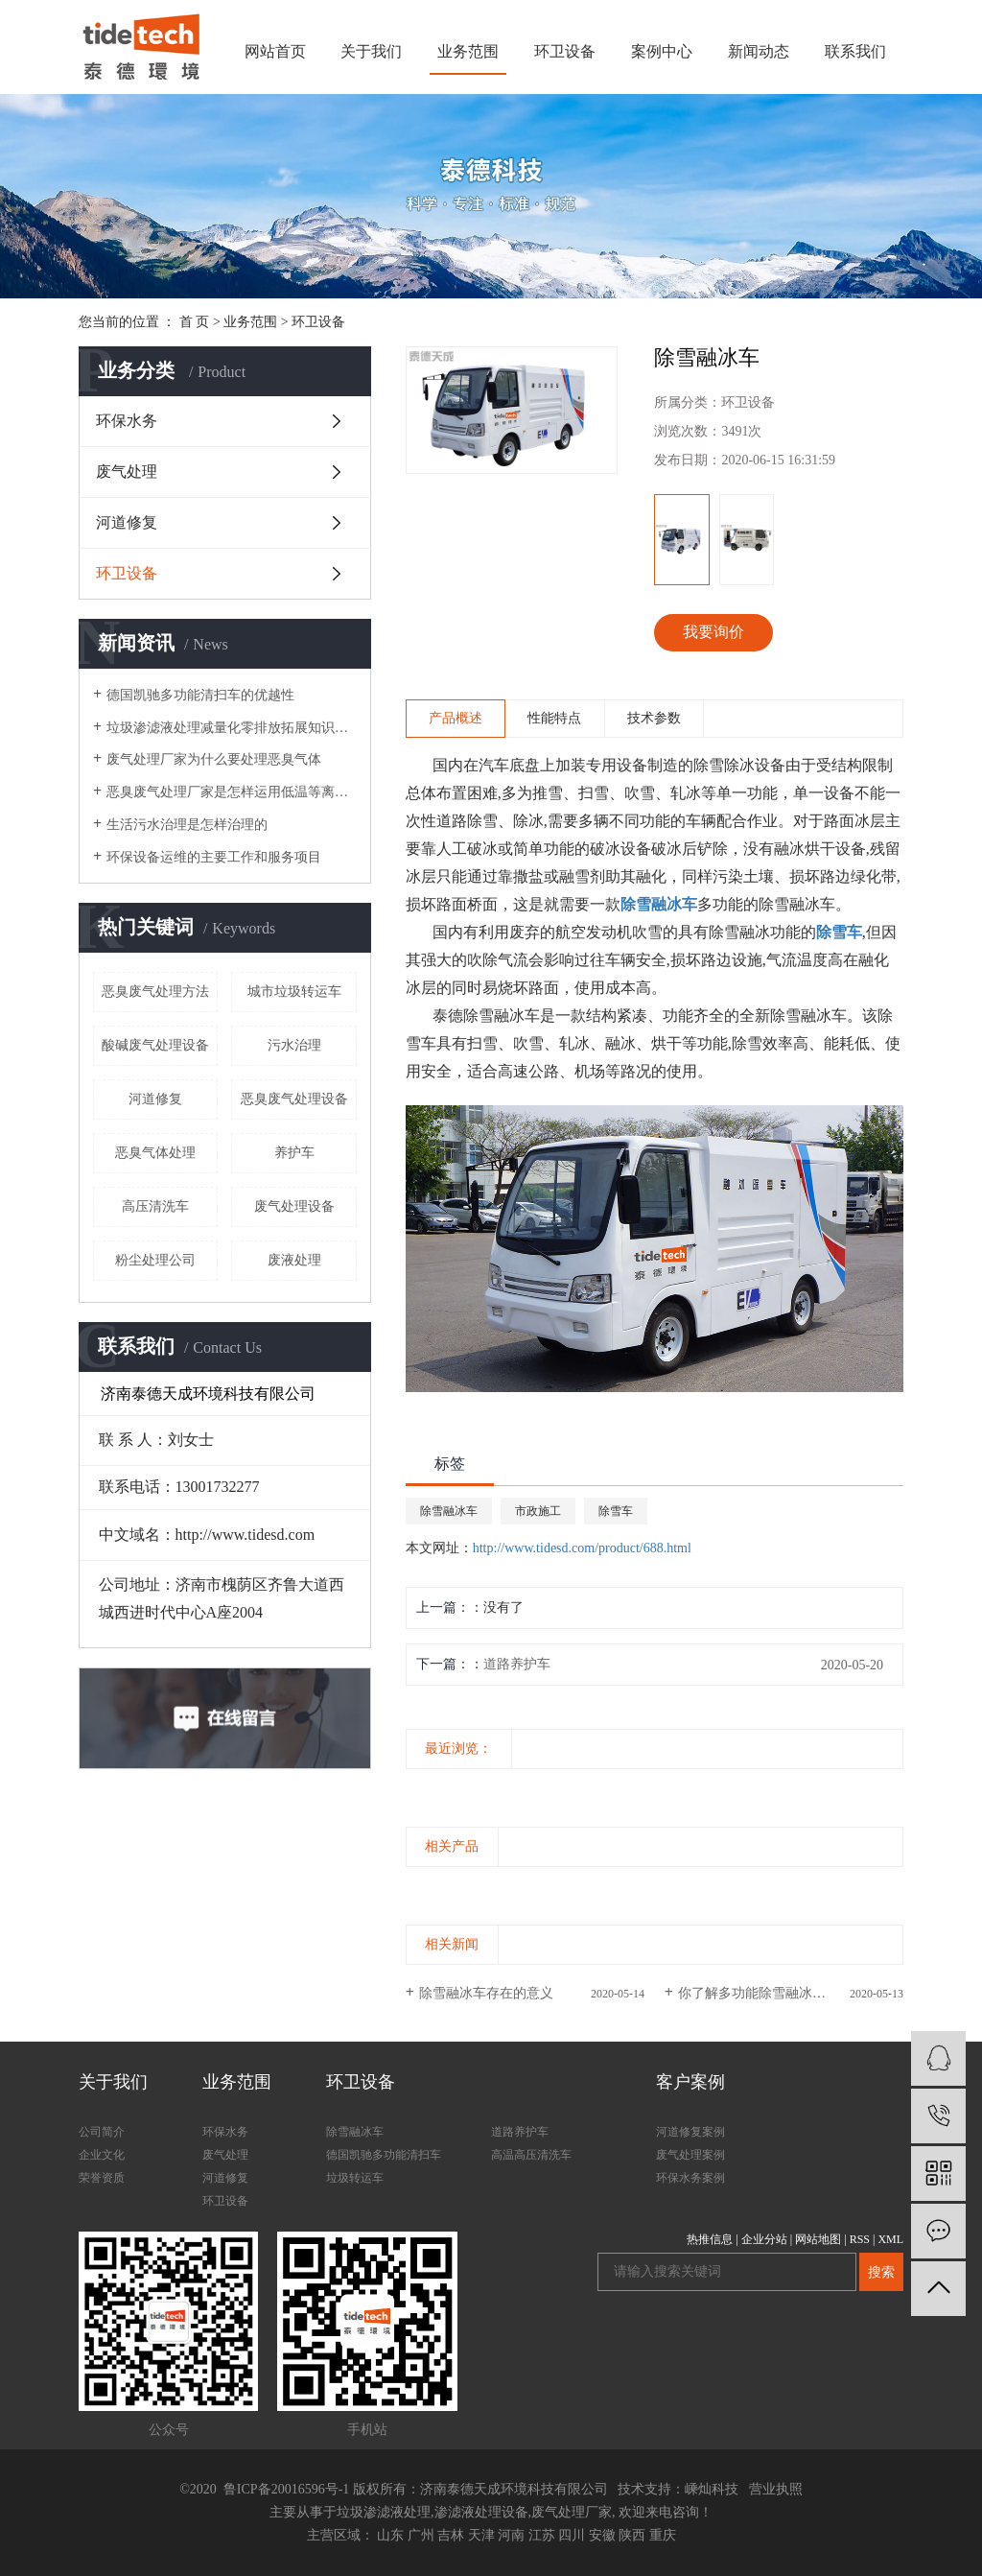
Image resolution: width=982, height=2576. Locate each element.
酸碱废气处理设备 (155, 1045)
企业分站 (764, 2239)
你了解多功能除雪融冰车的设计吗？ (785, 1993)
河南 (511, 2535)
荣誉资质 (102, 2178)
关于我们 (371, 51)
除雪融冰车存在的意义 (486, 1993)
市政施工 (538, 1511)
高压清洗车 (155, 1206)
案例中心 (661, 51)
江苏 (541, 2535)
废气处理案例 (690, 2155)
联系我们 (855, 51)
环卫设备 (565, 51)
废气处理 (126, 471)
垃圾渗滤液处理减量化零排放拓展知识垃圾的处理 (231, 728)
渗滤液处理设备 (481, 2512)
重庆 (662, 2535)
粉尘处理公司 (155, 1260)
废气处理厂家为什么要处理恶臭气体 (213, 759)
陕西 (632, 2535)
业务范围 (468, 51)
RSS (860, 2239)
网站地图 (818, 2239)
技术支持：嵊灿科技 (678, 2489)
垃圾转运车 (355, 2178)
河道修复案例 (690, 2132)
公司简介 (102, 2132)
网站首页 (275, 51)
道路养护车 (516, 1664)
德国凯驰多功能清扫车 (383, 2155)
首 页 (194, 322)
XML (890, 2239)
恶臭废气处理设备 (294, 1099)
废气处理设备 (294, 1206)
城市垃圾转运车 (294, 991)
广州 (421, 2535)
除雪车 (615, 1511)
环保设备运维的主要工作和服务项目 (213, 857)
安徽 (602, 2535)
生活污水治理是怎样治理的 (187, 824)
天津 (481, 2535)
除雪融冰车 (449, 1511)
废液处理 (294, 1260)
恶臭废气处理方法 (155, 991)
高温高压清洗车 (531, 2155)
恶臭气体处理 (155, 1153)
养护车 (294, 1153)
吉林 (450, 2535)
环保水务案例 (690, 2178)
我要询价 (713, 632)
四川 (571, 2535)
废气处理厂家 (571, 2512)
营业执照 (776, 2489)
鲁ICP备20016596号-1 (284, 2489)
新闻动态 (758, 51)
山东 (390, 2535)
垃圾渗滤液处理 (384, 2512)
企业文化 (102, 2155)
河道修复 (126, 522)
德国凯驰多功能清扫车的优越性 (200, 695)
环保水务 (126, 421)
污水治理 (294, 1045)
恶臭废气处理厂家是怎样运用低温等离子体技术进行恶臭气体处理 (231, 792)
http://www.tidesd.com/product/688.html (582, 1548)
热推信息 (710, 2239)
